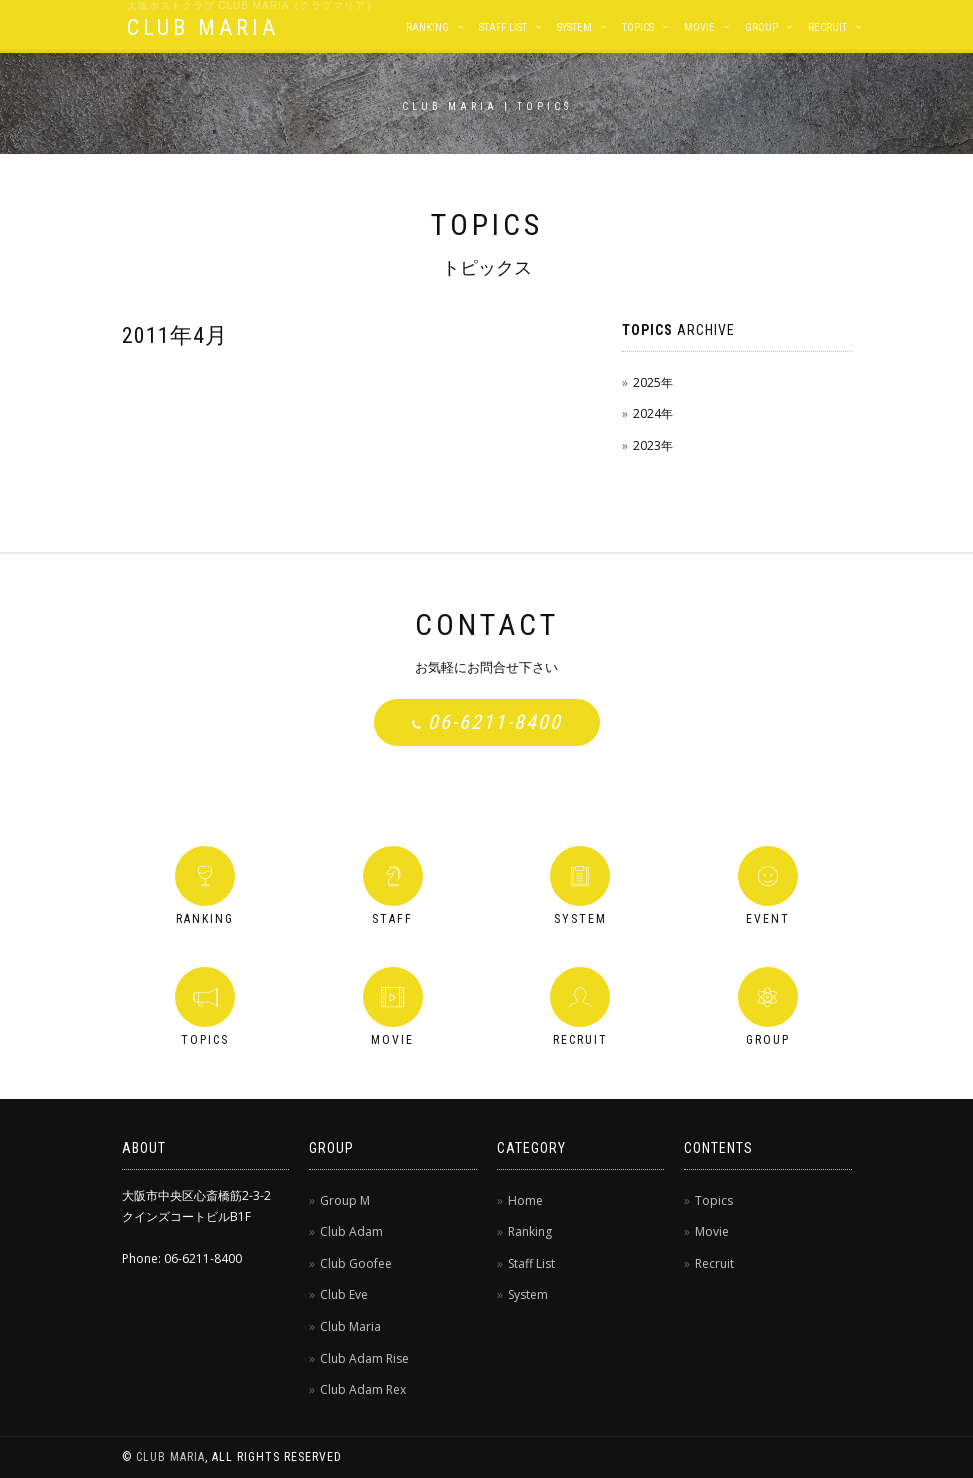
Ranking (427, 27)
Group (761, 27)
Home (525, 1200)
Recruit (827, 27)
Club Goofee (356, 1263)
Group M (345, 1200)
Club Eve (344, 1294)
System (574, 27)
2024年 (653, 413)
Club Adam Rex (363, 1389)
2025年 (653, 382)
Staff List (503, 27)
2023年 (653, 445)
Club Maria (350, 1326)
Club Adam (351, 1231)
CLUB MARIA (203, 27)
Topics (638, 27)
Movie (699, 27)
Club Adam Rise (364, 1358)
